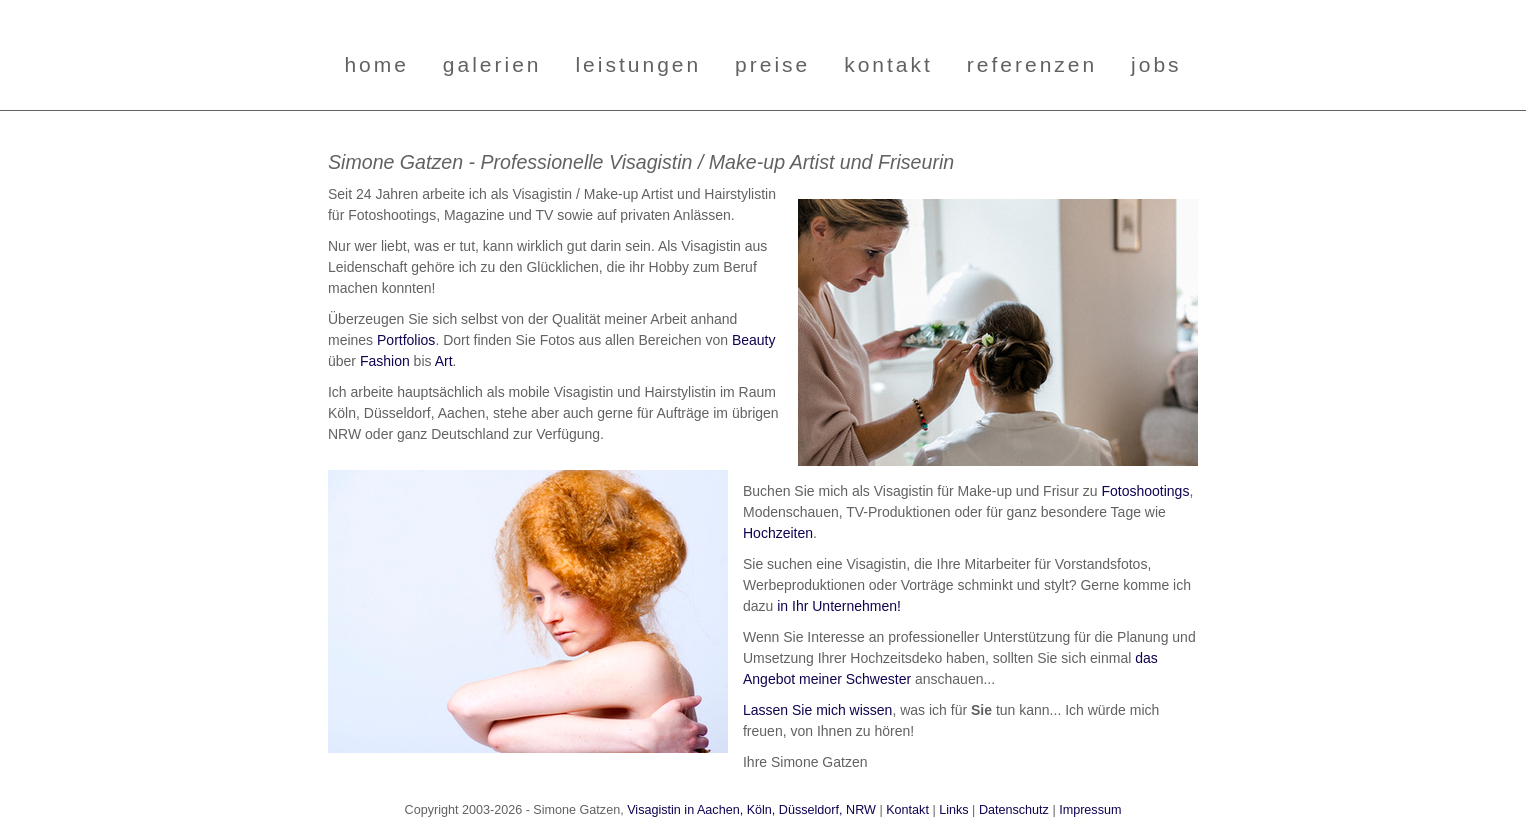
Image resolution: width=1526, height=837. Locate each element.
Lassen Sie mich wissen (817, 710)
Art (444, 361)
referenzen (1032, 64)
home (376, 64)
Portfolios (406, 340)
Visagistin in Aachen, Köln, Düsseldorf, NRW (751, 810)
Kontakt (907, 810)
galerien (492, 64)
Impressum (1090, 810)
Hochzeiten (778, 533)
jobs (1156, 64)
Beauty (754, 340)
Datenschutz (1014, 810)
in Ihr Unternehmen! (839, 606)
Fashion (385, 361)
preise (772, 64)
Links (953, 810)
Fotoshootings (1145, 491)
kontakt (888, 64)
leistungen (638, 64)
